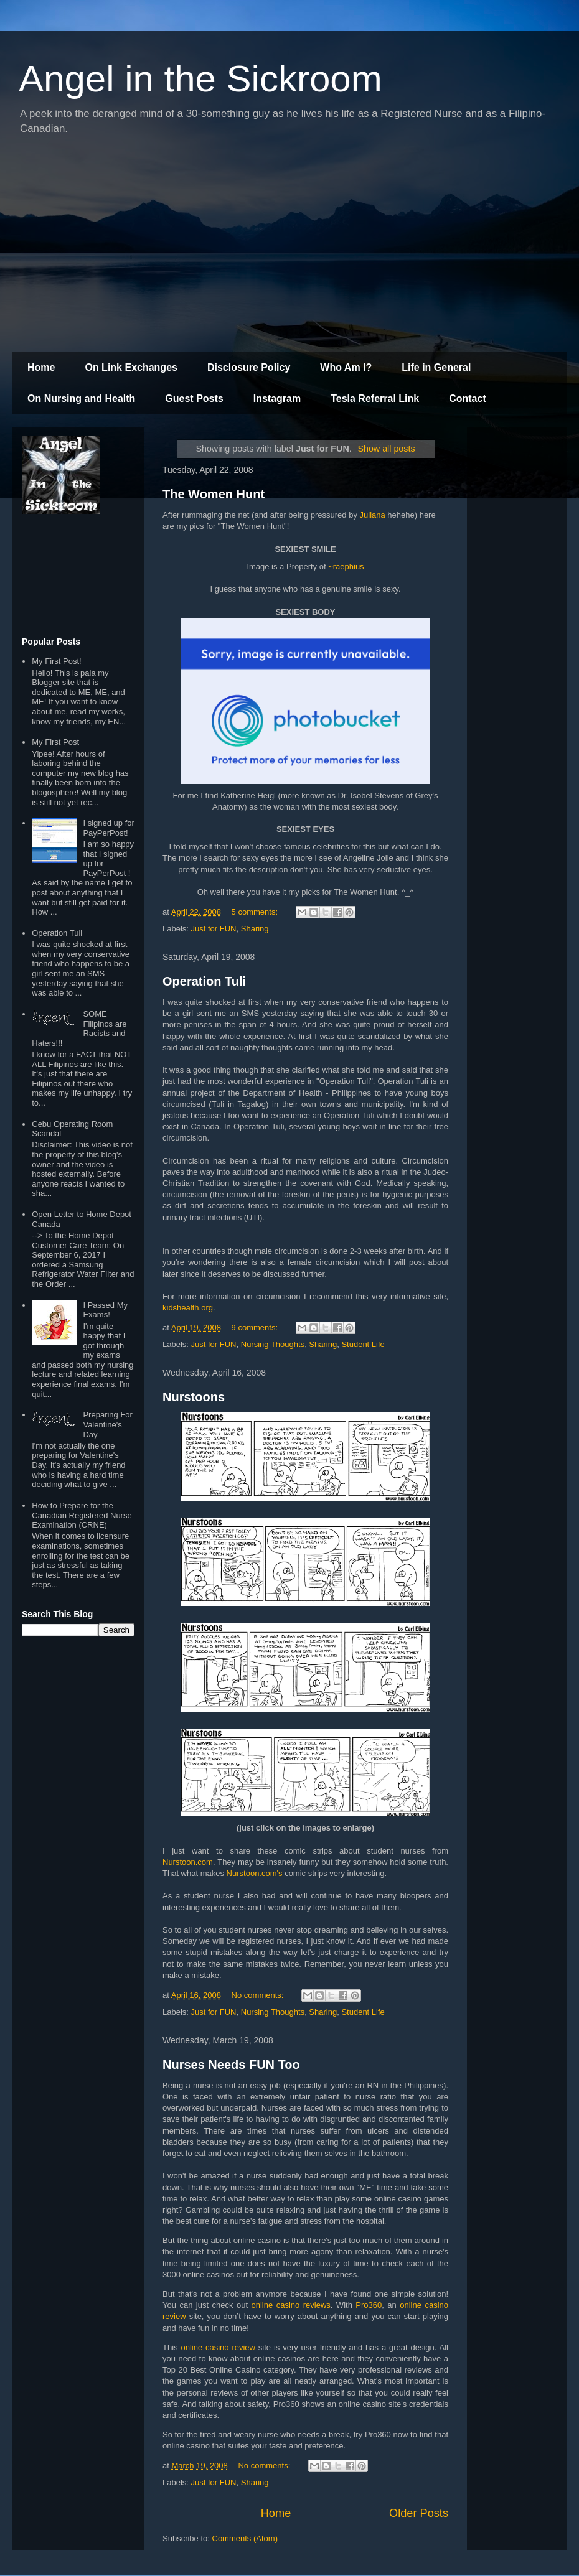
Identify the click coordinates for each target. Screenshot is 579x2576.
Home (41, 367)
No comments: (259, 1995)
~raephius (346, 566)
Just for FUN (214, 928)
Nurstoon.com (187, 1862)
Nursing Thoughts (272, 1344)
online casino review (218, 2347)
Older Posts (418, 2513)
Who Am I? (346, 367)
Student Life (362, 1344)
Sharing (255, 928)
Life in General (436, 367)
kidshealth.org (187, 1307)
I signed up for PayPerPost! (108, 828)
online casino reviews (291, 2305)
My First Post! (56, 661)
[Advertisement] (289, 246)
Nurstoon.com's (255, 1873)
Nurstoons (193, 1397)
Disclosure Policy (248, 367)
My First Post (55, 742)
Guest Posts (194, 398)
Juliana (372, 515)
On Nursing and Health (81, 398)
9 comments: (256, 1327)
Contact (467, 398)
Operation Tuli (204, 981)
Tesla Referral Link (375, 398)
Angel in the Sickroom (200, 79)
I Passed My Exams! (105, 1310)
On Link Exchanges (131, 367)
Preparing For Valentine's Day (107, 1424)
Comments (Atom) (245, 2538)
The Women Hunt (213, 494)
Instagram (277, 398)
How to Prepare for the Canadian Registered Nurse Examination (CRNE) (81, 1515)
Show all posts (386, 449)
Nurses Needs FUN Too (231, 2064)
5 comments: (256, 912)
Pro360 (368, 2305)
